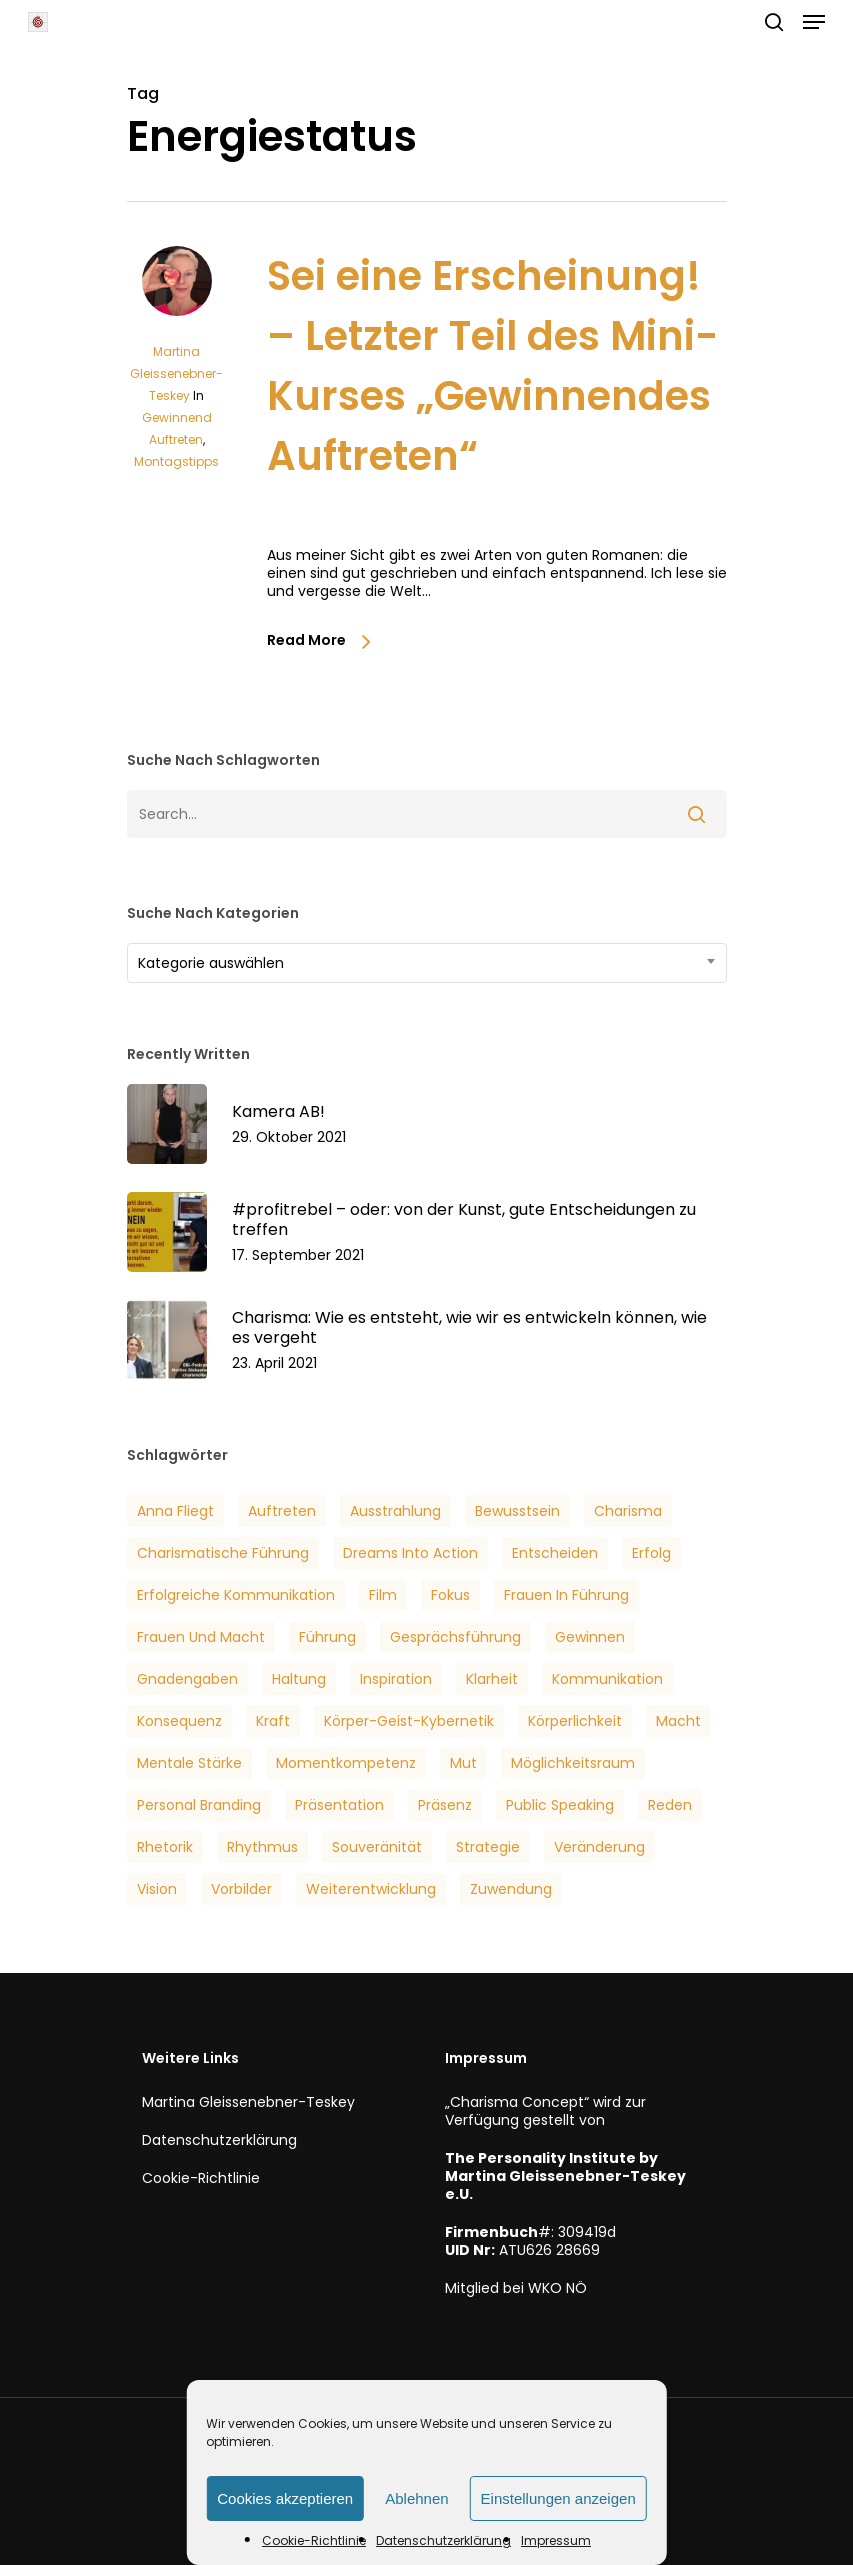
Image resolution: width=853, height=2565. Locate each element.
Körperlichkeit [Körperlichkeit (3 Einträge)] (575, 1721)
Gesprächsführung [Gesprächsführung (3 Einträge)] (455, 1637)
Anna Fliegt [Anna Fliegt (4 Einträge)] (175, 1511)
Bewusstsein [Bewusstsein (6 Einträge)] (517, 1511)
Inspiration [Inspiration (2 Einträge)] (396, 1679)
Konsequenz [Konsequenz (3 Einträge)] (179, 1721)
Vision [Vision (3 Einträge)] (157, 1889)
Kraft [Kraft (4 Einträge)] (273, 1721)
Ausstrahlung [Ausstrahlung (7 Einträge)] (395, 1511)
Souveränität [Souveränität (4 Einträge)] (377, 1847)
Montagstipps (176, 461)
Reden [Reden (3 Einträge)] (670, 1805)
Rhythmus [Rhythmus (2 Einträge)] (262, 1847)
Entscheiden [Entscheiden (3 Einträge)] (555, 1553)
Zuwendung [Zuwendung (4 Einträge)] (511, 1889)
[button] (814, 22)
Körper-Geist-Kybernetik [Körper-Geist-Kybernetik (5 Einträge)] (409, 1721)
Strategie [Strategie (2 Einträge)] (488, 1847)
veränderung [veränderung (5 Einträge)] (599, 1847)
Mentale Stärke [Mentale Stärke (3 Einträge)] (189, 1763)
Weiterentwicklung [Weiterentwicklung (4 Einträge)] (371, 1889)
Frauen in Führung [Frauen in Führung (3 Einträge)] (566, 1595)
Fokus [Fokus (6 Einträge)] (450, 1595)
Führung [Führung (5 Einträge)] (327, 1637)
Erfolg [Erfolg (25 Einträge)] (651, 1553)
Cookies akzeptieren (285, 2498)
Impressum (556, 2540)
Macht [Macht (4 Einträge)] (678, 1721)
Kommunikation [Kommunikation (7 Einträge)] (607, 1679)
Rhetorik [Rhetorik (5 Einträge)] (165, 1847)
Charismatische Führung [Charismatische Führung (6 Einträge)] (223, 1553)
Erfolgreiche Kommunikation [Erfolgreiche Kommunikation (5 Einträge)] (236, 1595)
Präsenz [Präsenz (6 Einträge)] (445, 1805)
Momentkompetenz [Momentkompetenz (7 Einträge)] (346, 1763)
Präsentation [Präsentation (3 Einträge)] (339, 1805)
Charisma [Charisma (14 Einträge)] (628, 1511)
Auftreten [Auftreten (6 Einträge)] (282, 1511)
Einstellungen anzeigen (558, 2498)
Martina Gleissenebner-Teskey (176, 373)
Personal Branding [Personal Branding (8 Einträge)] (199, 1805)
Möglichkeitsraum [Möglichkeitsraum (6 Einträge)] (573, 1763)
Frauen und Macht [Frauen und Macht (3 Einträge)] (201, 1637)
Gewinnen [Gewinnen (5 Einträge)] (590, 1637)
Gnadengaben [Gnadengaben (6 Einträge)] (187, 1679)
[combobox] (427, 963)
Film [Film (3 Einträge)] (383, 1595)
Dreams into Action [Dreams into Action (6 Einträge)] (410, 1553)
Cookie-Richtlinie (314, 2540)
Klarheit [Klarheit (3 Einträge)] (492, 1679)
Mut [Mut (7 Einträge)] (463, 1763)
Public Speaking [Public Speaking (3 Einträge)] (560, 1805)
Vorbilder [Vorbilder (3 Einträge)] (241, 1889)
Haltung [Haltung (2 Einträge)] (299, 1679)
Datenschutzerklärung (443, 2540)
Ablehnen (416, 2498)
